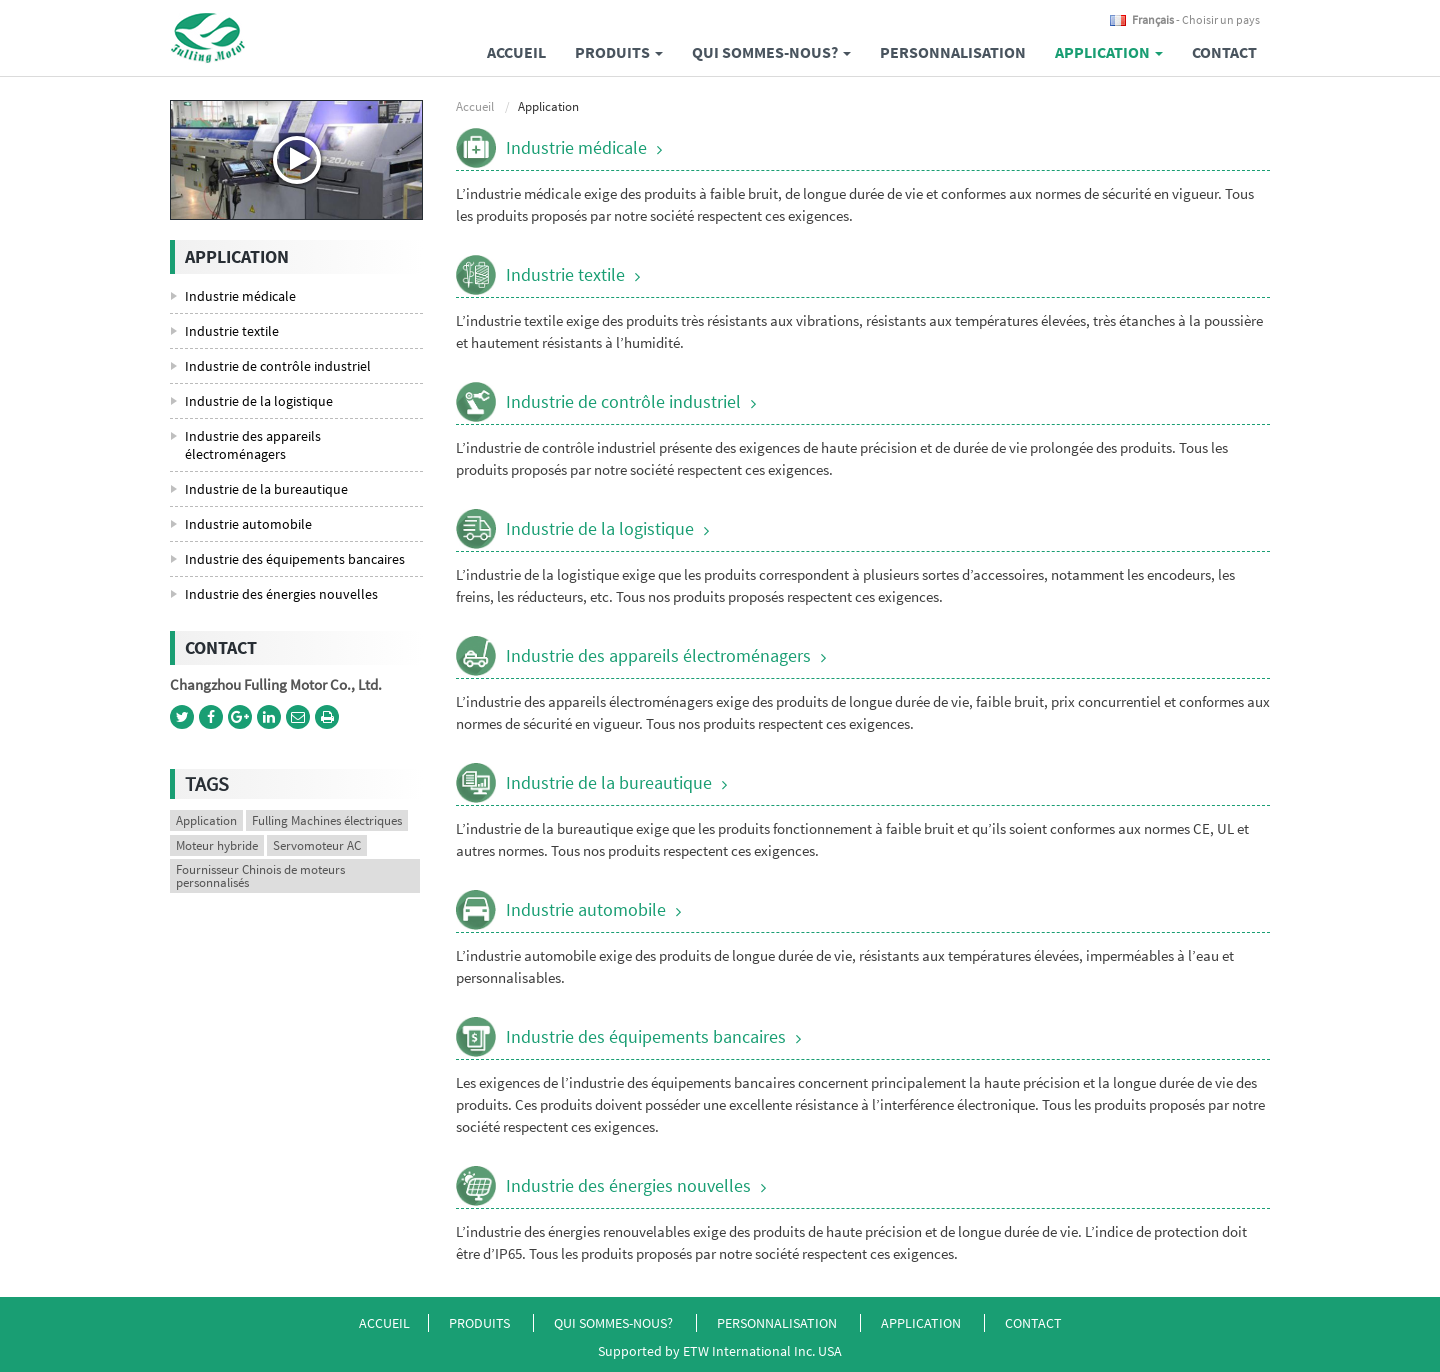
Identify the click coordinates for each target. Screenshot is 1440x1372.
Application (206, 820)
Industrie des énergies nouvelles (628, 1185)
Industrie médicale (576, 147)
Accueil (516, 52)
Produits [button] (619, 52)
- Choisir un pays (1196, 20)
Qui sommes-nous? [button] (771, 52)
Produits (481, 1323)
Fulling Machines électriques (327, 820)
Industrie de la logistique (600, 528)
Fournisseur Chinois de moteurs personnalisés (260, 876)
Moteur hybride (217, 845)
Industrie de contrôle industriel (623, 401)
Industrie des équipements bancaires (646, 1036)
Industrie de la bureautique (609, 782)
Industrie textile (565, 274)
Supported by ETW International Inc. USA (720, 1351)
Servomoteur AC (317, 845)
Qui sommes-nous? (615, 1323)
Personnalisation (953, 52)
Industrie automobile (586, 909)
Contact (1224, 52)
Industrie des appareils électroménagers (658, 655)
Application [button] (1109, 52)
